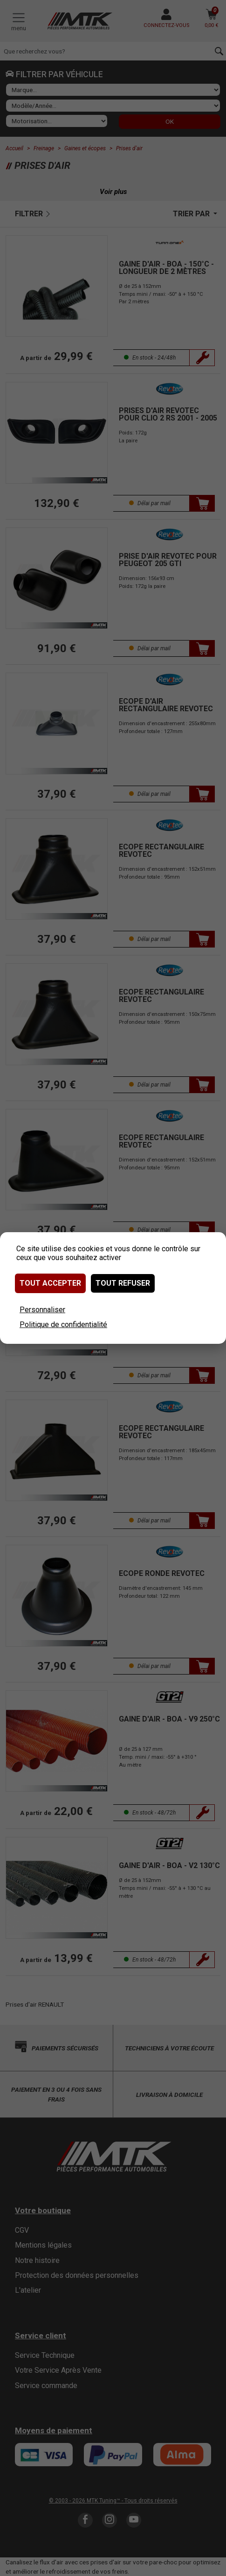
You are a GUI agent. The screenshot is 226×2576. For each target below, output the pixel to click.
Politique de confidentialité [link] (63, 1324)
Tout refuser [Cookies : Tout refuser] (123, 1283)
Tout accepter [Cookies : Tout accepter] (50, 1283)
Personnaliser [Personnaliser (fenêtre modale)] (42, 1309)
